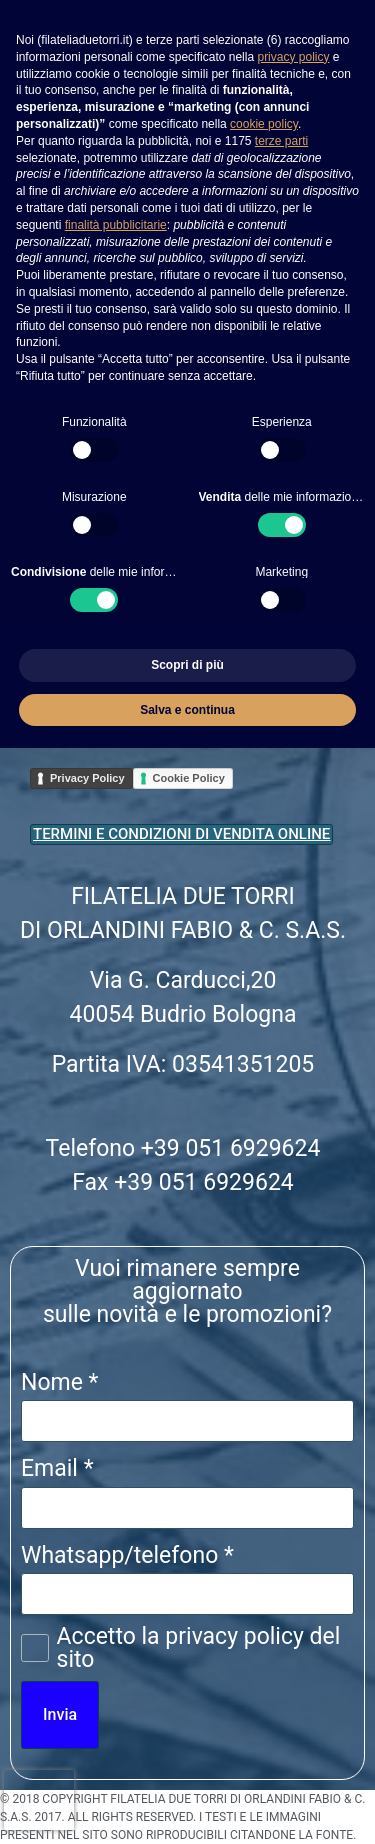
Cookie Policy (189, 778)
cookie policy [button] (264, 124)
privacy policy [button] (293, 57)
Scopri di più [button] (187, 665)
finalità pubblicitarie (116, 225)
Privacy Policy (87, 778)
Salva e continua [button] (187, 710)
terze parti (281, 141)
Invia (60, 1714)
